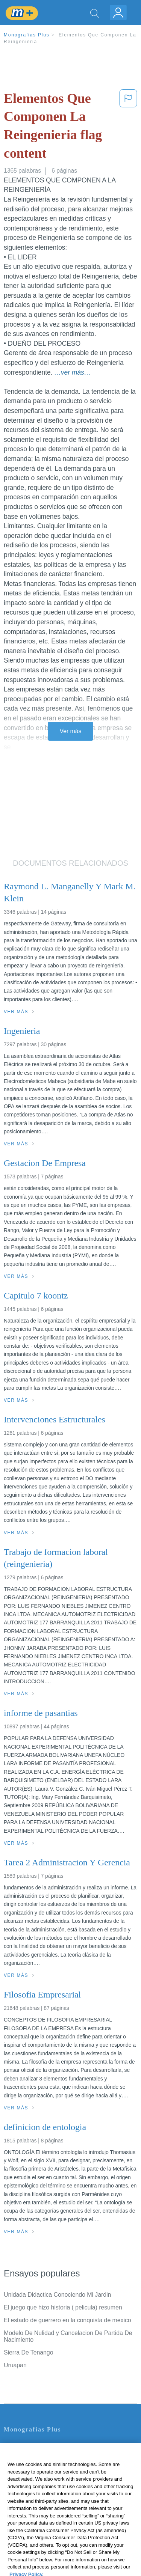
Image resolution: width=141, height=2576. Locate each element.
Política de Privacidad (32, 2466)
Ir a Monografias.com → (37, 2529)
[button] (128, 127)
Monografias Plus (27, 35)
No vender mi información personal (50, 2508)
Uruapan (15, 2365)
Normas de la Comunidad (37, 2487)
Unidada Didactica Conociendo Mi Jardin (57, 2294)
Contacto (15, 2445)
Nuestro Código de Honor (37, 2498)
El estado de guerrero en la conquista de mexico (67, 2320)
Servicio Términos (27, 2456)
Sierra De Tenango (28, 2352)
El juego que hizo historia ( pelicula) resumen (63, 2307)
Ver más (71, 731)
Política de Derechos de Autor (43, 2477)
